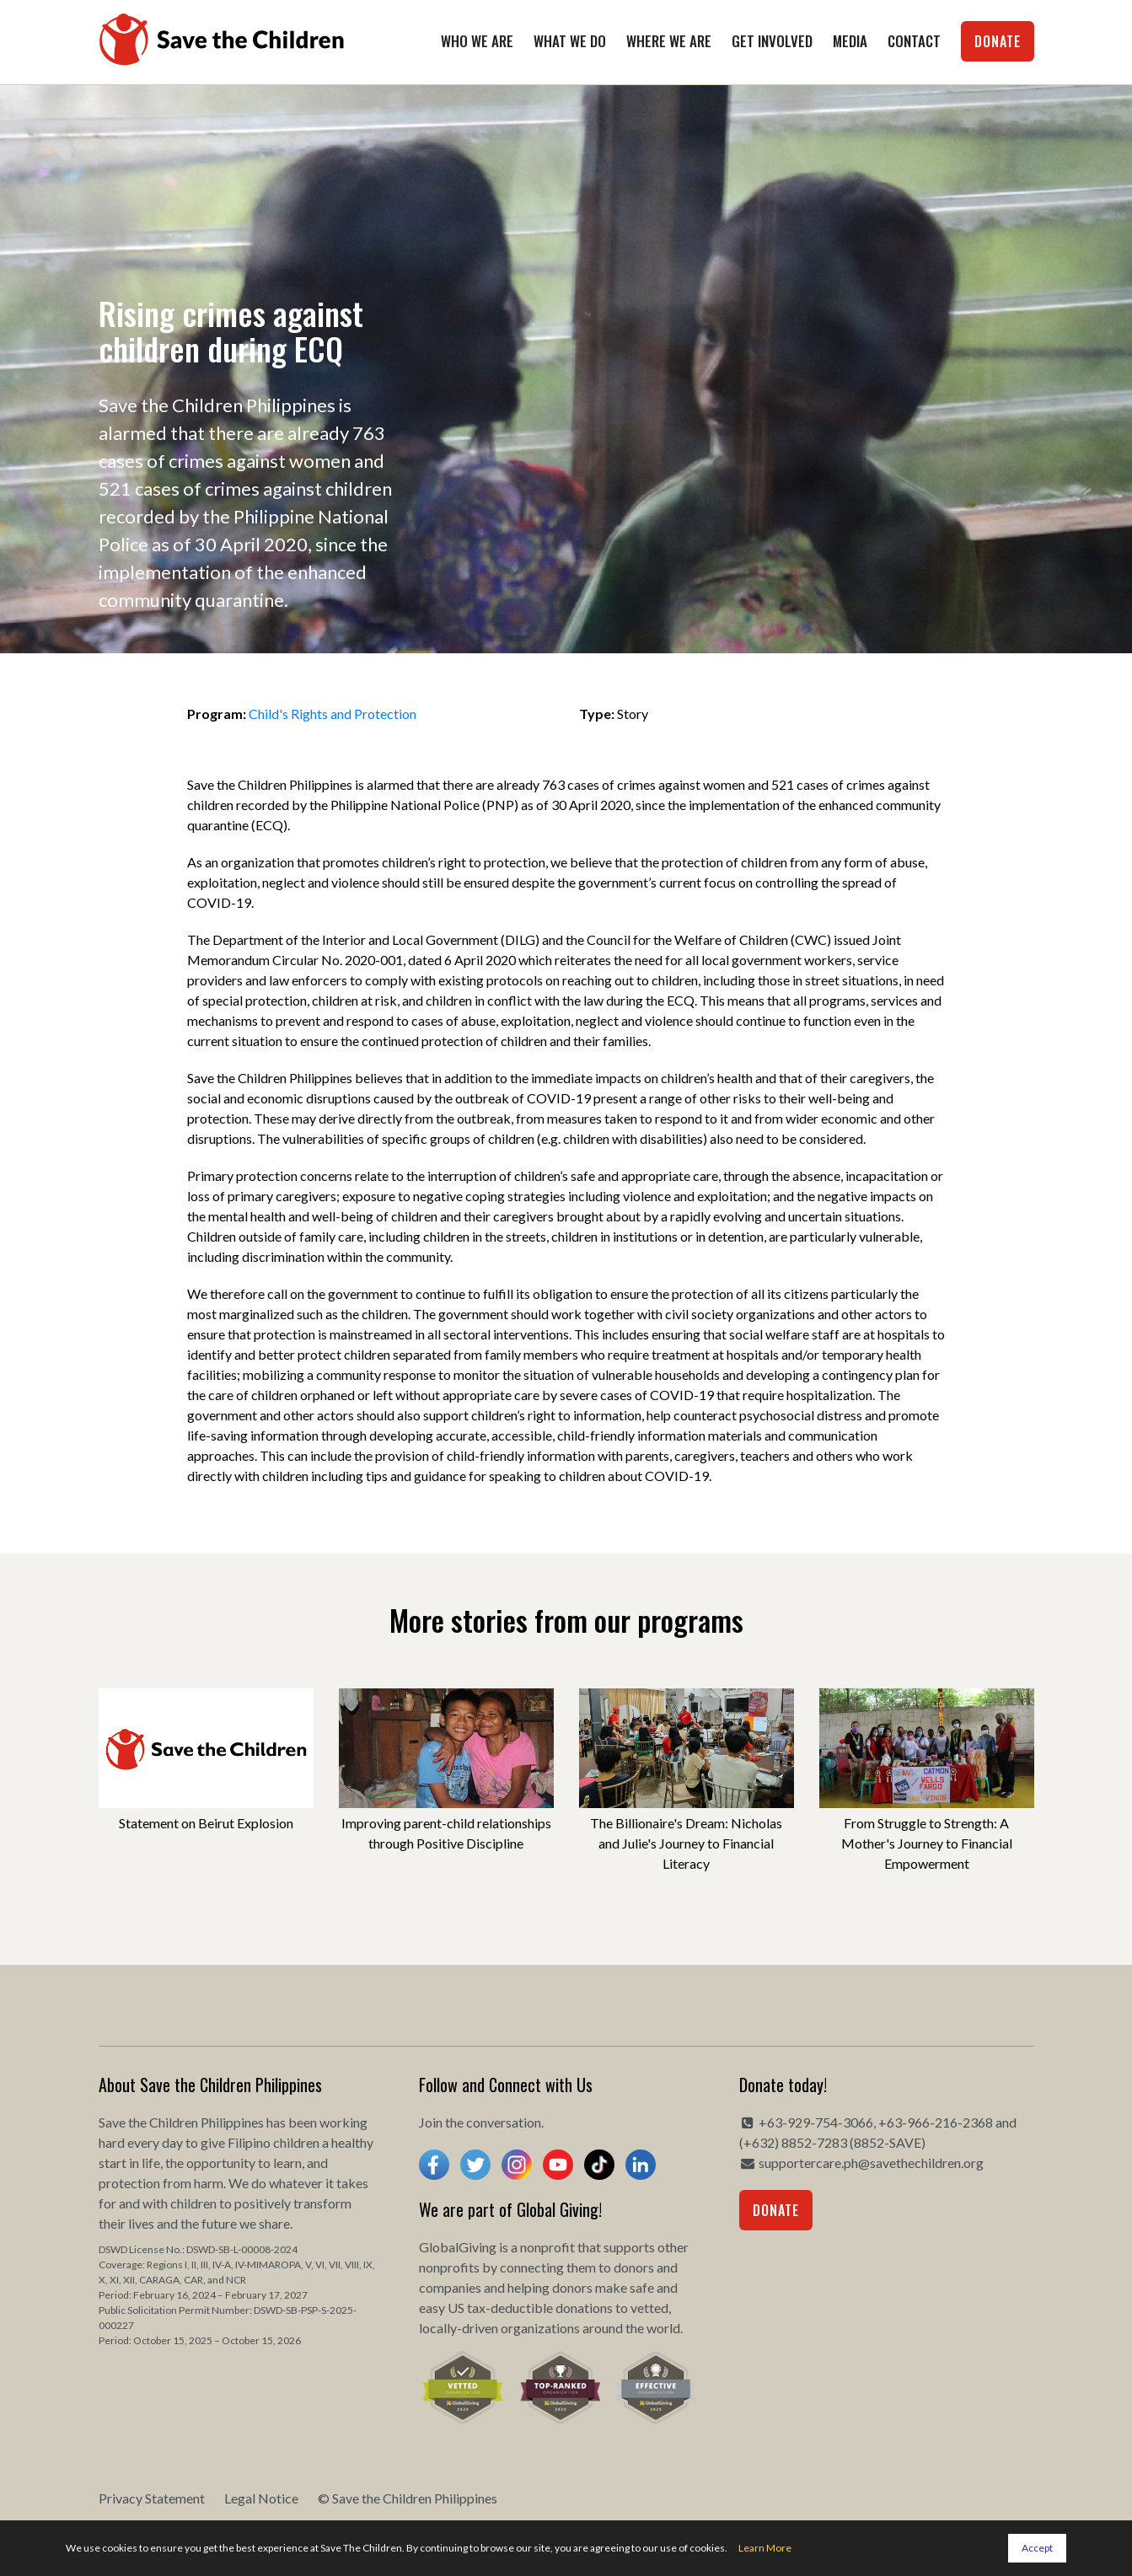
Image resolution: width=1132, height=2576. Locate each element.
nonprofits (449, 2267)
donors (634, 2267)
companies (450, 2287)
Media (850, 40)
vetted (649, 2308)
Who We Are (477, 40)
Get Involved (772, 40)
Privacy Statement (152, 2498)
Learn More (764, 2547)
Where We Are (668, 40)
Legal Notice (261, 2498)
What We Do (570, 40)
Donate (997, 41)
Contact (914, 40)
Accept (1037, 2547)
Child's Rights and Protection (332, 714)
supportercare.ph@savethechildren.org (871, 2163)
